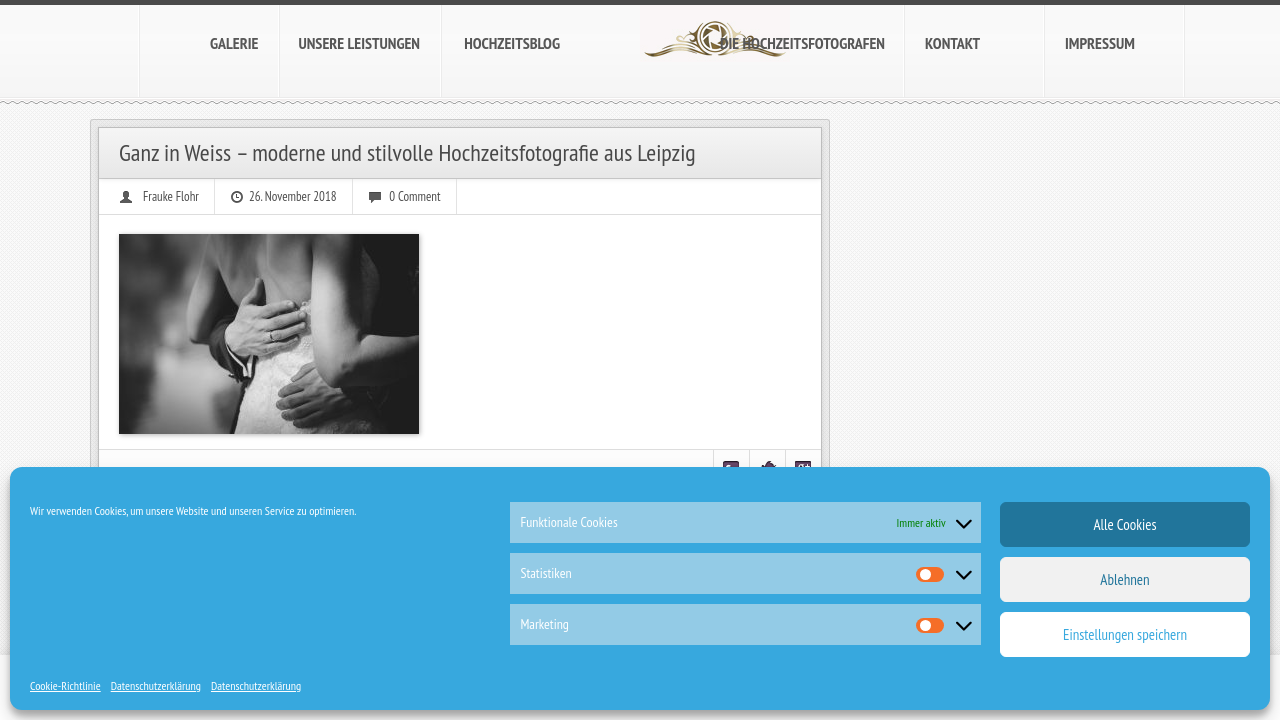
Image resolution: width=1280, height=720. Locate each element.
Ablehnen (1124, 579)
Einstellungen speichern (1125, 634)
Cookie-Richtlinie (65, 685)
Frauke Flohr (171, 196)
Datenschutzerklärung (156, 685)
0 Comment (414, 196)
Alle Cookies (1124, 524)
